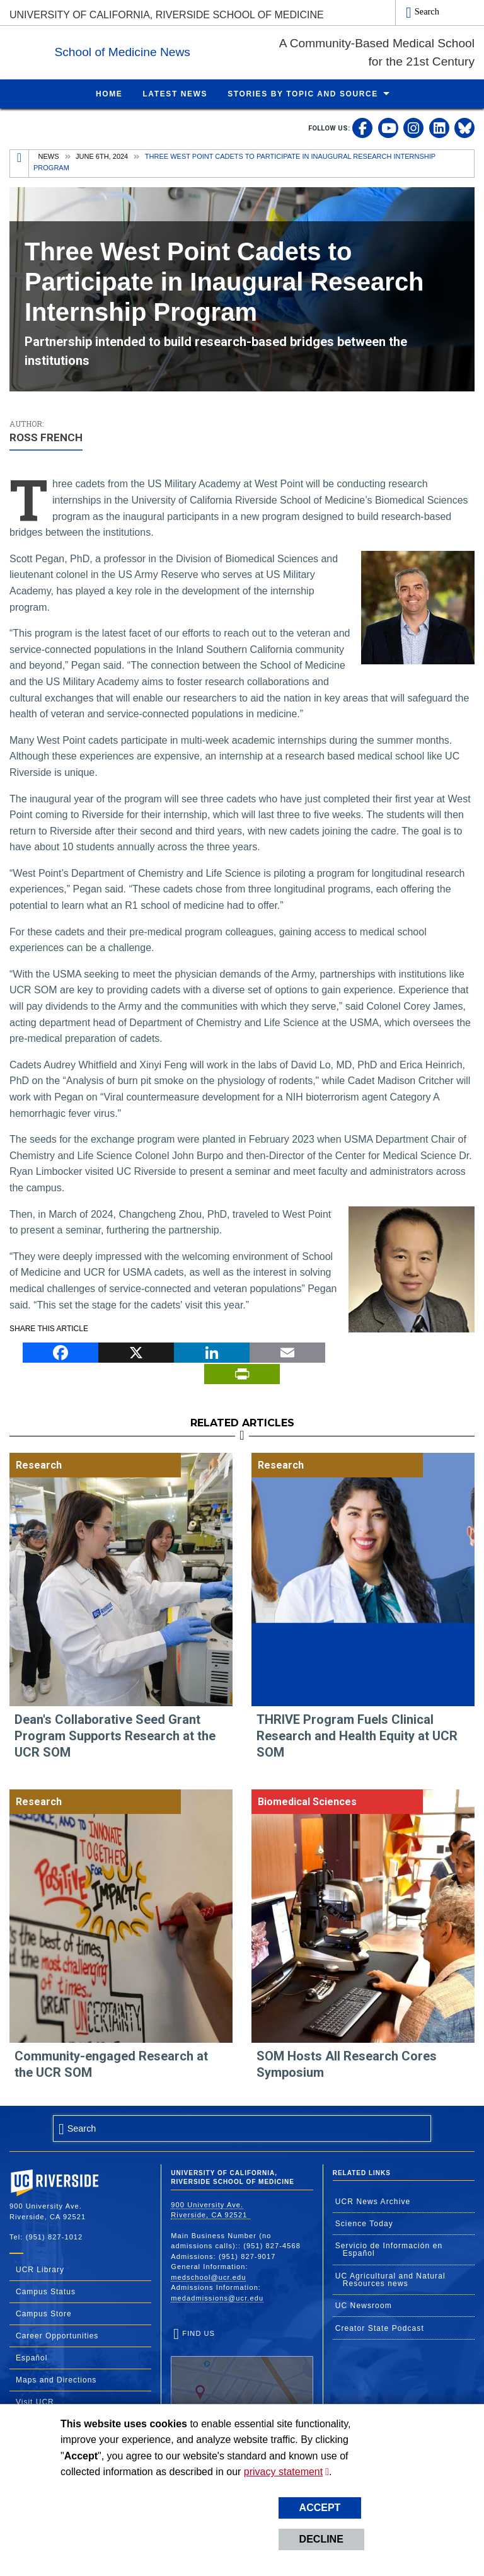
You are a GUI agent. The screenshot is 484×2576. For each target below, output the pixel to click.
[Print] (242, 1373)
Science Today (364, 2223)
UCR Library (40, 2269)
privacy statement (283, 2471)
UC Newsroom (363, 2305)
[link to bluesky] (464, 127)
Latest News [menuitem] (174, 93)
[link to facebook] (362, 127)
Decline (321, 2539)
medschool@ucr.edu (208, 2276)
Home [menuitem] (109, 93)
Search (427, 11)
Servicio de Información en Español (389, 2249)
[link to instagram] (413, 127)
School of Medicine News (200, 49)
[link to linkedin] (439, 127)
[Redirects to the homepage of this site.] (19, 162)
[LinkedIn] (212, 1351)
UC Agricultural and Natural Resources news (390, 2279)
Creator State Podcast (379, 2327)
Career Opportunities (57, 2335)
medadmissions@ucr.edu (217, 2297)
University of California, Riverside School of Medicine (166, 14)
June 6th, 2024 (102, 155)
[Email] (287, 1351)
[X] (136, 1351)
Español (31, 2357)
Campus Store (44, 2313)
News (48, 155)
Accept (320, 2507)
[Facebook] (60, 1351)
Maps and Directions (56, 2379)
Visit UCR (35, 2401)
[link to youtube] (388, 127)
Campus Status (46, 2291)
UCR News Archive (373, 2201)
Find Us (242, 2367)
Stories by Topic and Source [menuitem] (303, 93)
